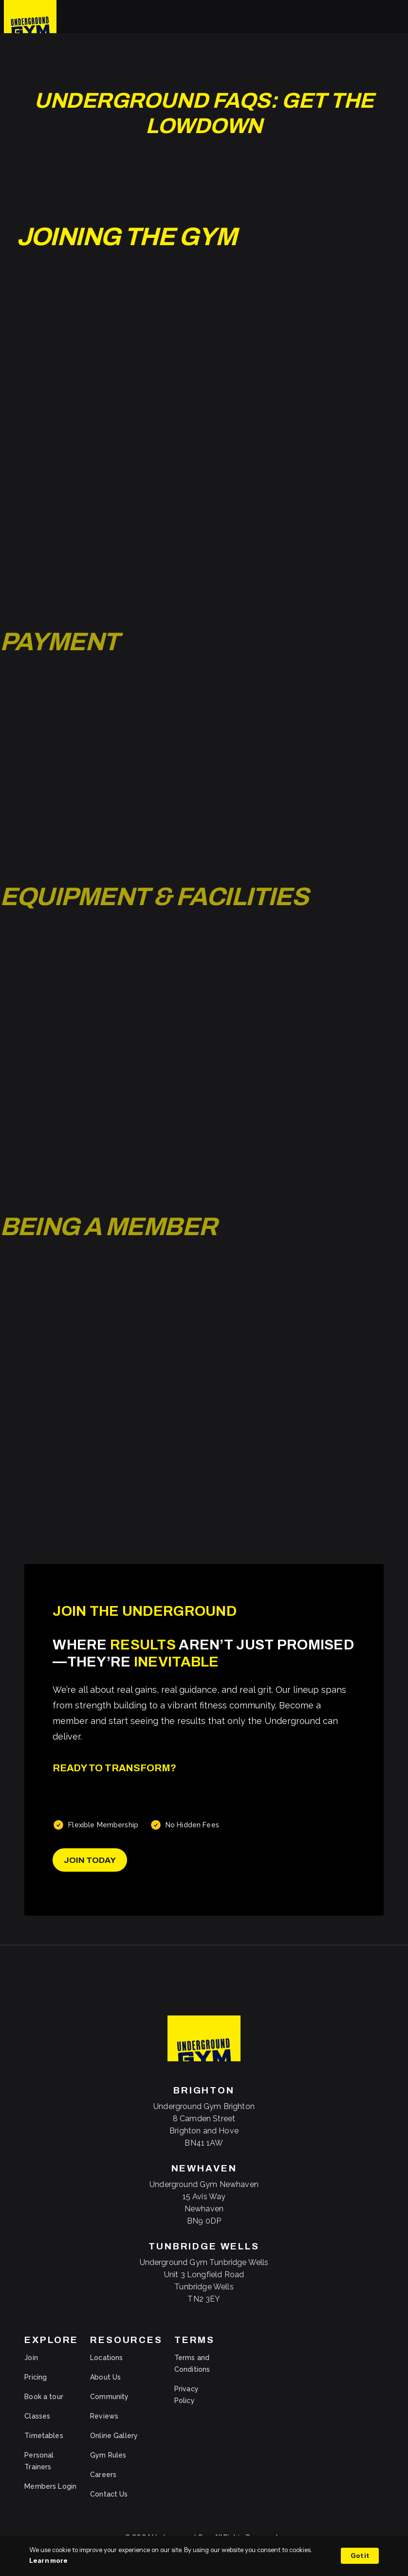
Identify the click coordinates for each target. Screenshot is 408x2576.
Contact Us (109, 2494)
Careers (103, 2475)
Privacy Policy (186, 2394)
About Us (105, 2377)
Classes (37, 2416)
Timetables (43, 2436)
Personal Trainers (39, 2461)
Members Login (50, 2486)
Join (31, 2358)
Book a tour (43, 2397)
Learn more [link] (48, 2560)
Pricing (35, 2377)
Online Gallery (114, 2436)
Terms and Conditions (192, 2363)
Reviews (104, 2416)
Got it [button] (360, 2555)
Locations (106, 2358)
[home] (30, 16)
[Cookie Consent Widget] (204, 2556)
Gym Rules (108, 2455)
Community (109, 2397)
